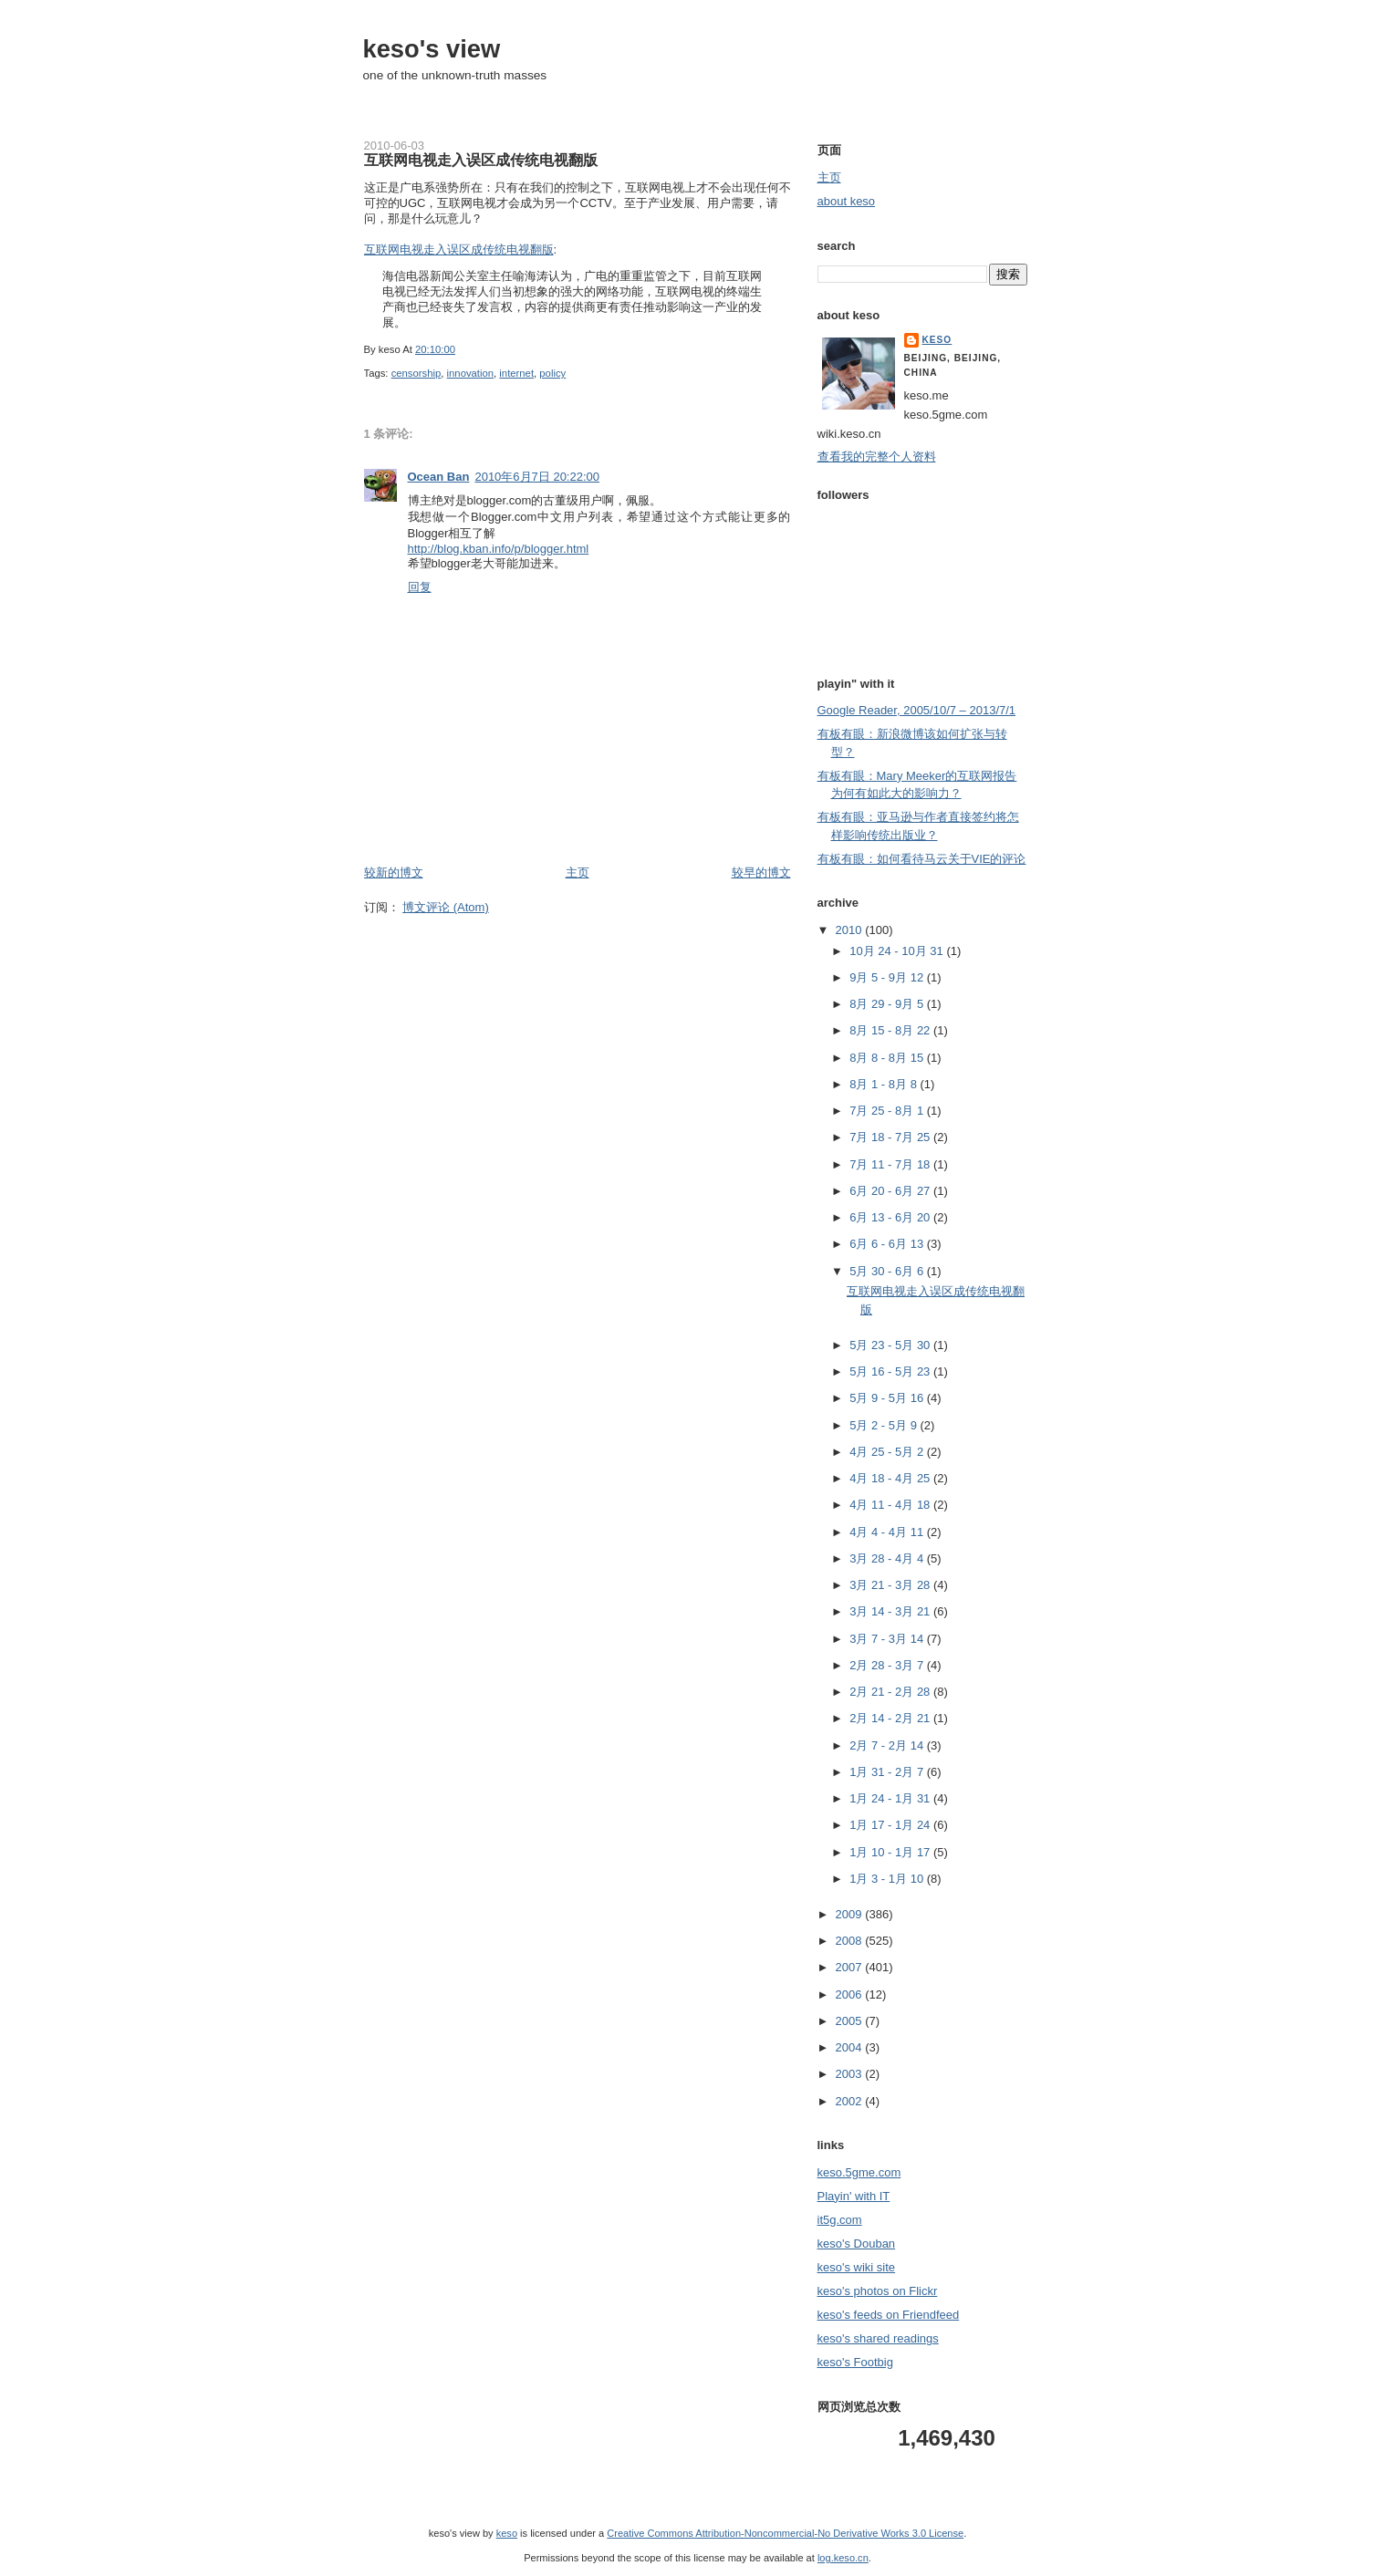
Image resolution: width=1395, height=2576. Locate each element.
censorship (416, 373)
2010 (851, 930)
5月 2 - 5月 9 (884, 1425)
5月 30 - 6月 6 (888, 1271)
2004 (851, 2047)
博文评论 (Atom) (445, 907)
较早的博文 (761, 872)
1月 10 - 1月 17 (891, 1852)
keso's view (432, 49)
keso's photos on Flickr (877, 2291)
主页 (577, 872)
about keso (846, 201)
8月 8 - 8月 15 (888, 1058)
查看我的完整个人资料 (876, 456)
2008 (851, 1941)
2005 (851, 2021)
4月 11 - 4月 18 (891, 1504)
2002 (851, 2101)
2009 (851, 1914)
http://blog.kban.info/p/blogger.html (498, 549)
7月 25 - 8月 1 (888, 1110)
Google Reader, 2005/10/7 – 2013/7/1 (916, 710)
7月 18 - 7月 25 (891, 1137)
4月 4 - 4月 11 (888, 1532)
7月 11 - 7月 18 (891, 1164)
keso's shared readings (878, 2338)
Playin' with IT (853, 2196)
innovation (470, 373)
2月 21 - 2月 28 (891, 1691)
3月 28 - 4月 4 (888, 1558)
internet (516, 373)
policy (552, 373)
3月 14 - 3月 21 (891, 1611)
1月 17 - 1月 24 (891, 1825)
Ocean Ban (439, 476)
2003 (851, 2074)
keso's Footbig (855, 2362)
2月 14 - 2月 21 (891, 1718)
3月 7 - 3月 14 (888, 1639)
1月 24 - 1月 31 (891, 1798)
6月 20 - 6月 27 (891, 1191)
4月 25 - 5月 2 (888, 1452)
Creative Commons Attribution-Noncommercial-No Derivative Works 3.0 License (785, 2533)
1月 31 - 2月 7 (888, 1772)
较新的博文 (393, 872)
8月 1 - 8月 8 (884, 1084)
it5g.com (839, 2220)
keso (937, 340)
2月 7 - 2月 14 (888, 1745)
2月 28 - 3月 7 (888, 1665)
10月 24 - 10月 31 (897, 951)
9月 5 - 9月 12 (888, 977)
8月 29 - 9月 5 (888, 1004)
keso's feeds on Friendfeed (888, 2315)
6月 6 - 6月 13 (888, 1244)
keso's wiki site (856, 2267)
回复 (420, 587)
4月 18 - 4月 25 (891, 1478)
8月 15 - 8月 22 (891, 1030)
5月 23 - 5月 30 (891, 1345)
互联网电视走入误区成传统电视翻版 (481, 159)
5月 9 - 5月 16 (888, 1398)
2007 (851, 1967)
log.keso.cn (843, 2557)
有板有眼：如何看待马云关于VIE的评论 (921, 859)
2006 (851, 1994)
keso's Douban (856, 2243)
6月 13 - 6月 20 (891, 1217)
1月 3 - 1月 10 (888, 1878)
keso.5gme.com (859, 2172)
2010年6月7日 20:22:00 (536, 476)
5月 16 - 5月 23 (891, 1371)
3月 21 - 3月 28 (891, 1585)
